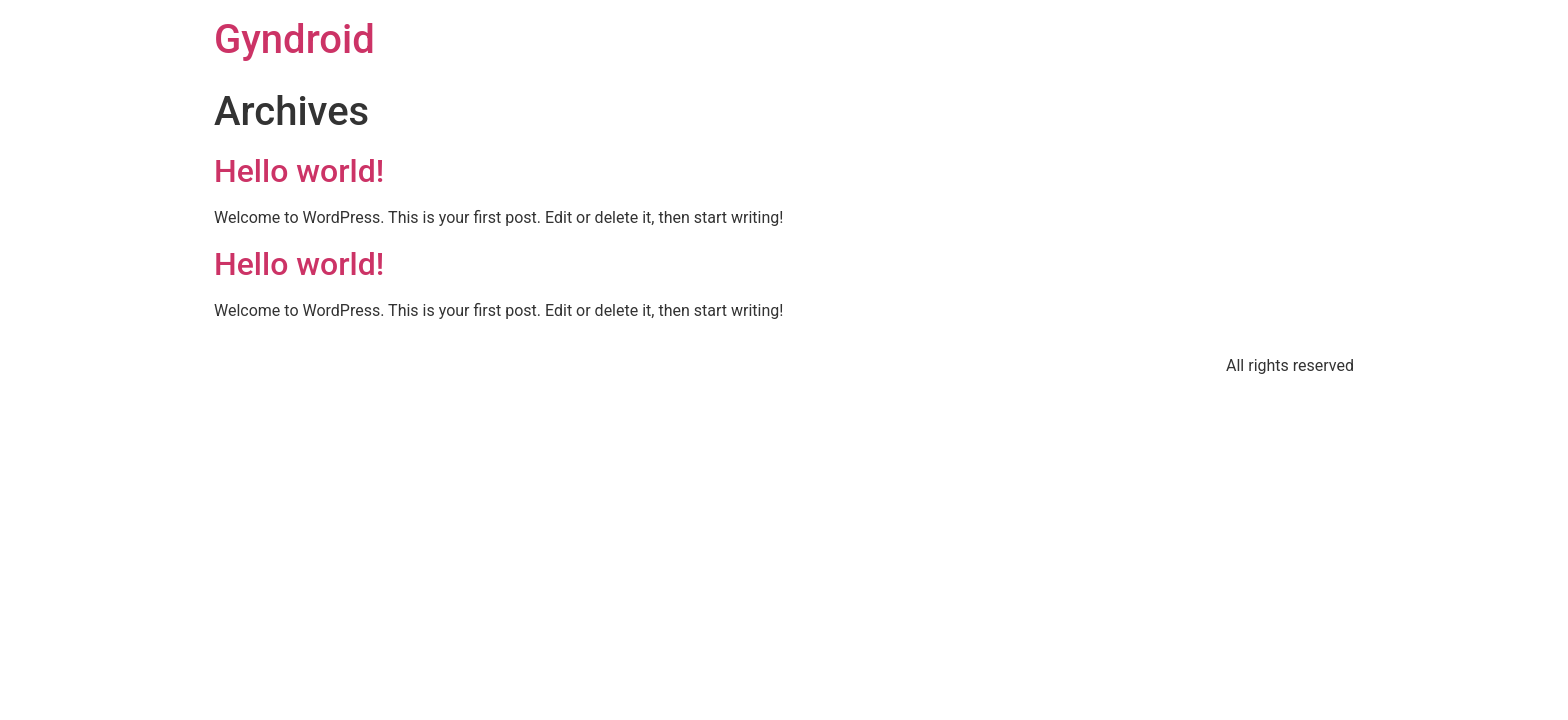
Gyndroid (294, 39)
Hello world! (299, 171)
